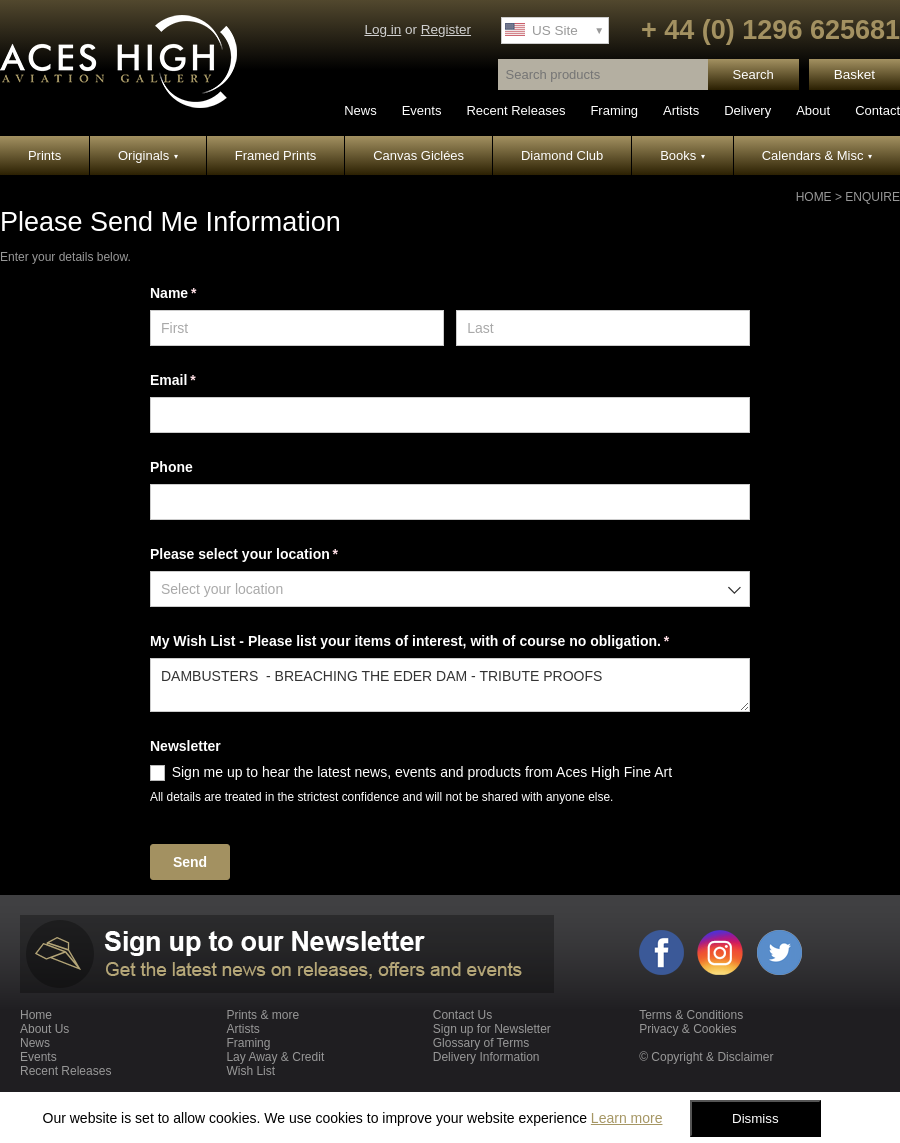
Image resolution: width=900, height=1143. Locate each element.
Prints (44, 155)
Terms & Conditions (691, 1015)
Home (814, 197)
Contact (877, 110)
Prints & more (262, 1015)
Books (682, 155)
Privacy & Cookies (687, 1029)
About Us (44, 1029)
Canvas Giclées (418, 155)
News (360, 110)
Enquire (872, 197)
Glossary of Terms (481, 1043)
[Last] (603, 328)
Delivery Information (486, 1057)
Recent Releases (515, 110)
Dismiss (755, 1118)
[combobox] (450, 589)
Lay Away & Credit (275, 1057)
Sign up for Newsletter (492, 1029)
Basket (854, 74)
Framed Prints (276, 155)
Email (201, 381)
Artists (681, 110)
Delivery (747, 110)
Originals (148, 155)
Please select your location (272, 555)
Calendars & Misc (817, 155)
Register (446, 29)
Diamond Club (562, 155)
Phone (171, 467)
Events (422, 110)
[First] (297, 328)
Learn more (627, 1118)
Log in (382, 29)
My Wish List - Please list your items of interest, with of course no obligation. (438, 642)
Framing (614, 110)
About (813, 110)
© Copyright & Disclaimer (706, 1057)
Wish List (250, 1071)
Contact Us (462, 1015)
